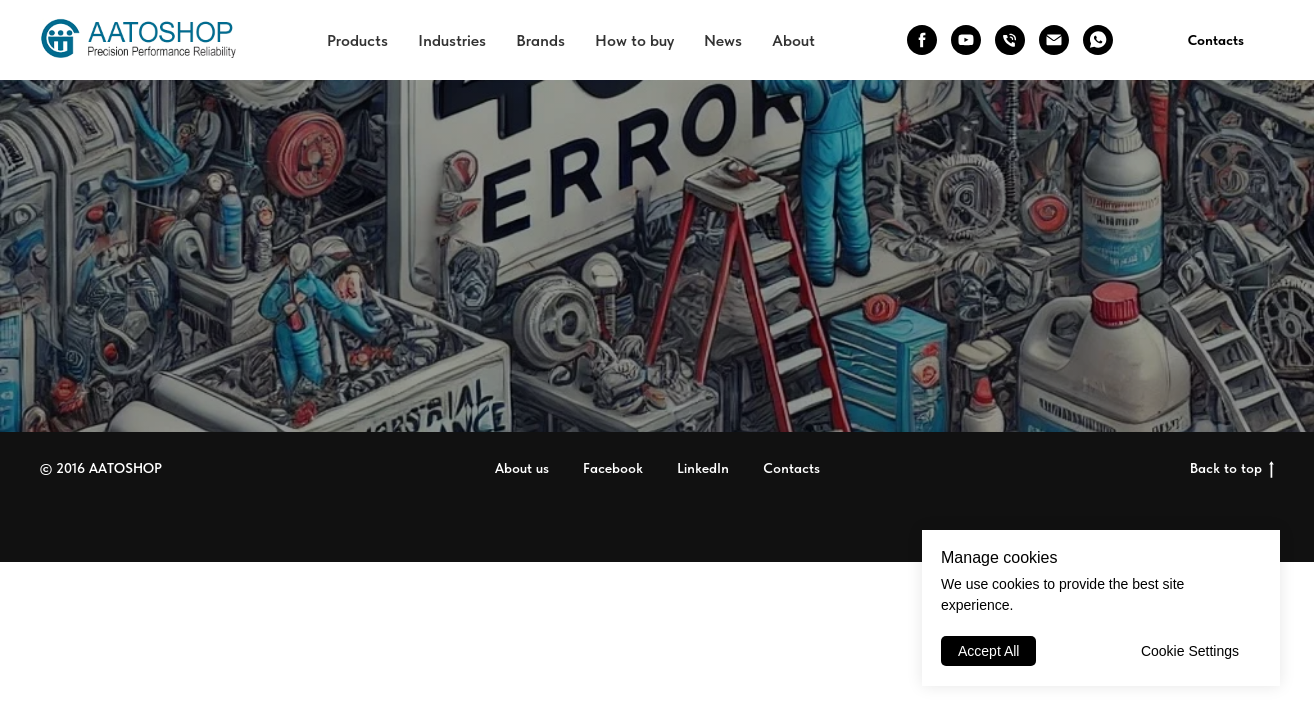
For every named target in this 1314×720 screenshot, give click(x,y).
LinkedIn (703, 468)
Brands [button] (540, 40)
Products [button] (357, 40)
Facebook (613, 468)
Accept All (988, 651)
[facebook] (922, 40)
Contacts (1216, 40)
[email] (1054, 40)
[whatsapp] (1098, 40)
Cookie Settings (1190, 651)
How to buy (634, 40)
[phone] (1010, 40)
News (723, 40)
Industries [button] (452, 40)
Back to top (1232, 469)
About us (522, 468)
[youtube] (966, 40)
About (793, 40)
